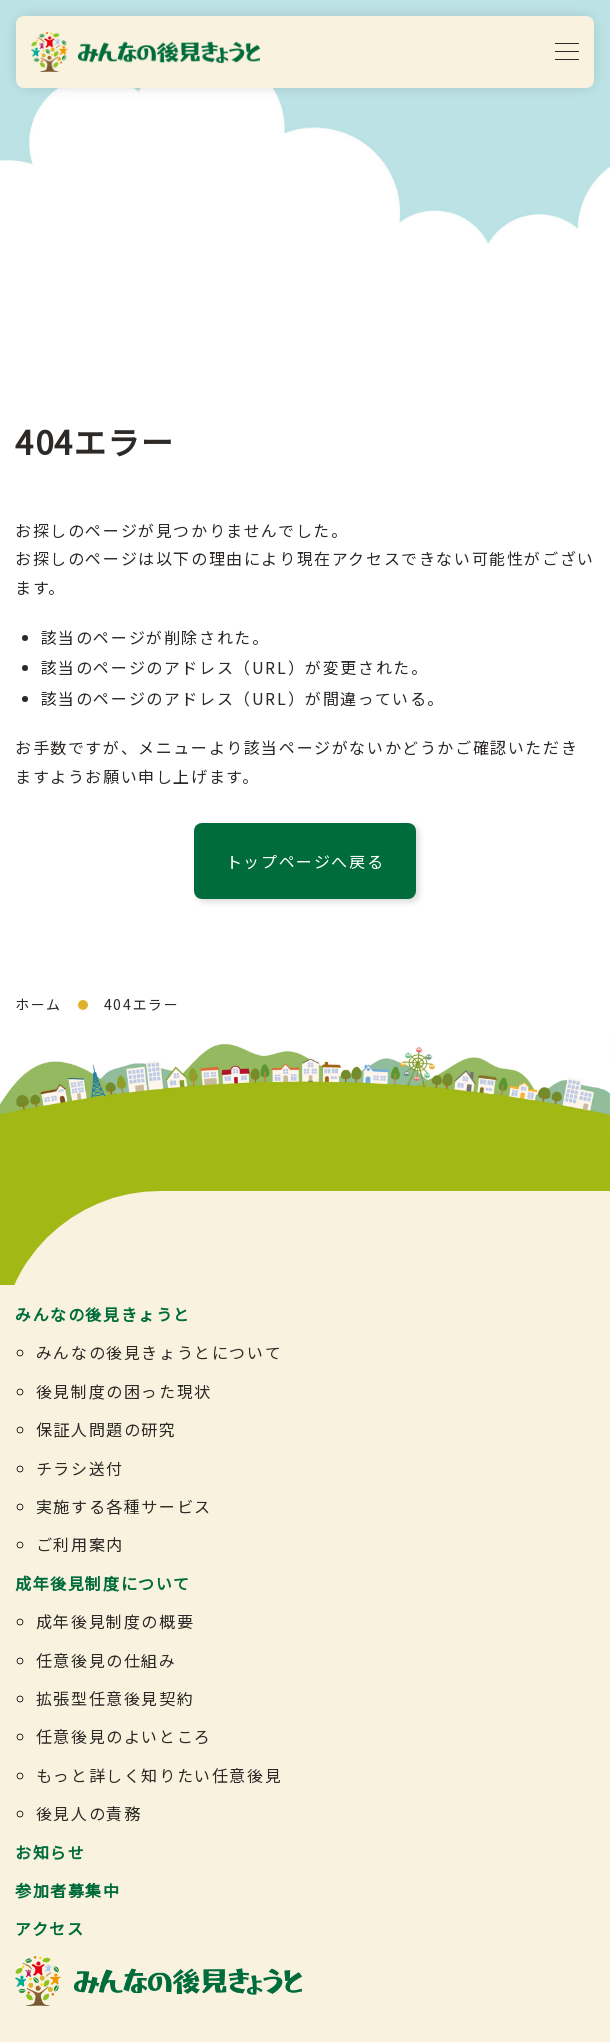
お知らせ (50, 1852)
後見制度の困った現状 (124, 1391)
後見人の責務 (89, 1813)
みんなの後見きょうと (103, 1314)
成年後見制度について (103, 1583)
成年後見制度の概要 (115, 1621)
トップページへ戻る (305, 861)
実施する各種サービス (124, 1506)
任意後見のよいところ (124, 1736)
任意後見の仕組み (106, 1660)
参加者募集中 (68, 1890)
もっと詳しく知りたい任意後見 (159, 1775)
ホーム (38, 1004)
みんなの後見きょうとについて (159, 1352)
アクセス (49, 1928)
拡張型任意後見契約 (115, 1698)
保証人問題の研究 (106, 1429)
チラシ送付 (80, 1468)
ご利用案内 (80, 1544)
